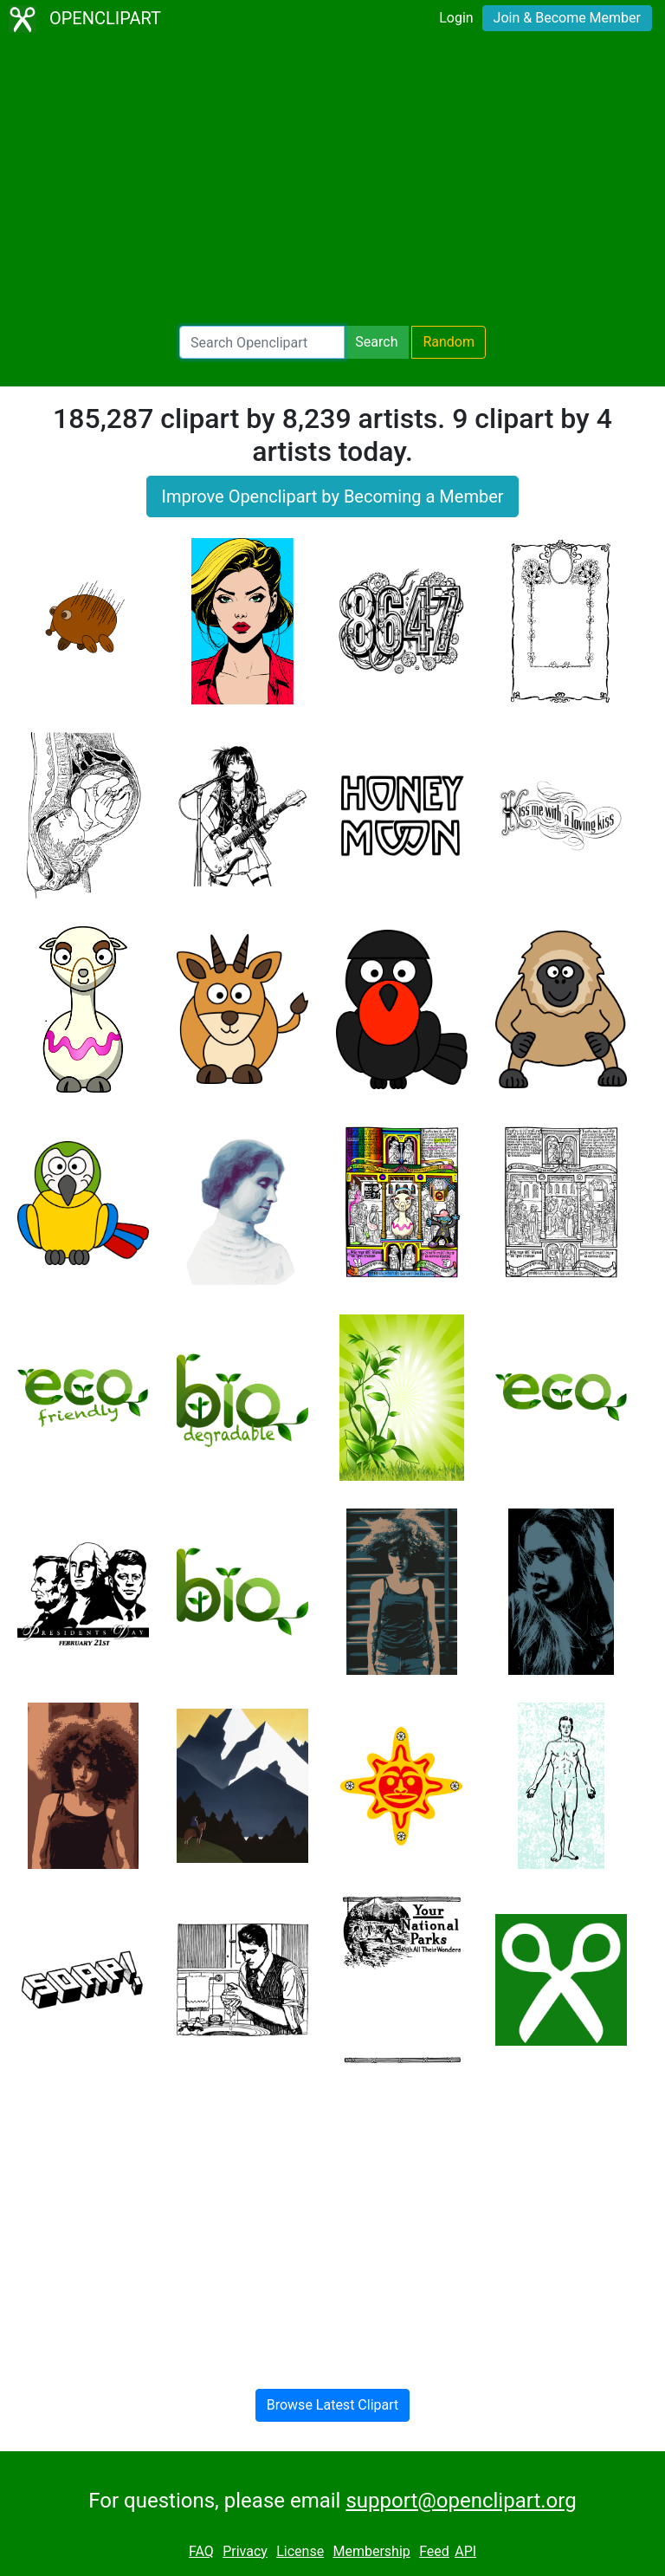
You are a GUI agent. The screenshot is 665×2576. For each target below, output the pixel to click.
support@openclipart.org (460, 2500)
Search (376, 342)
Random (449, 342)
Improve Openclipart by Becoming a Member (332, 496)
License (300, 2551)
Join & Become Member (567, 18)
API (465, 2551)
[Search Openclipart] (262, 342)
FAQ (201, 2551)
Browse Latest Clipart (333, 2405)
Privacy (245, 2551)
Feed (434, 2551)
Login (456, 18)
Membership (371, 2551)
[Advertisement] (332, 182)
